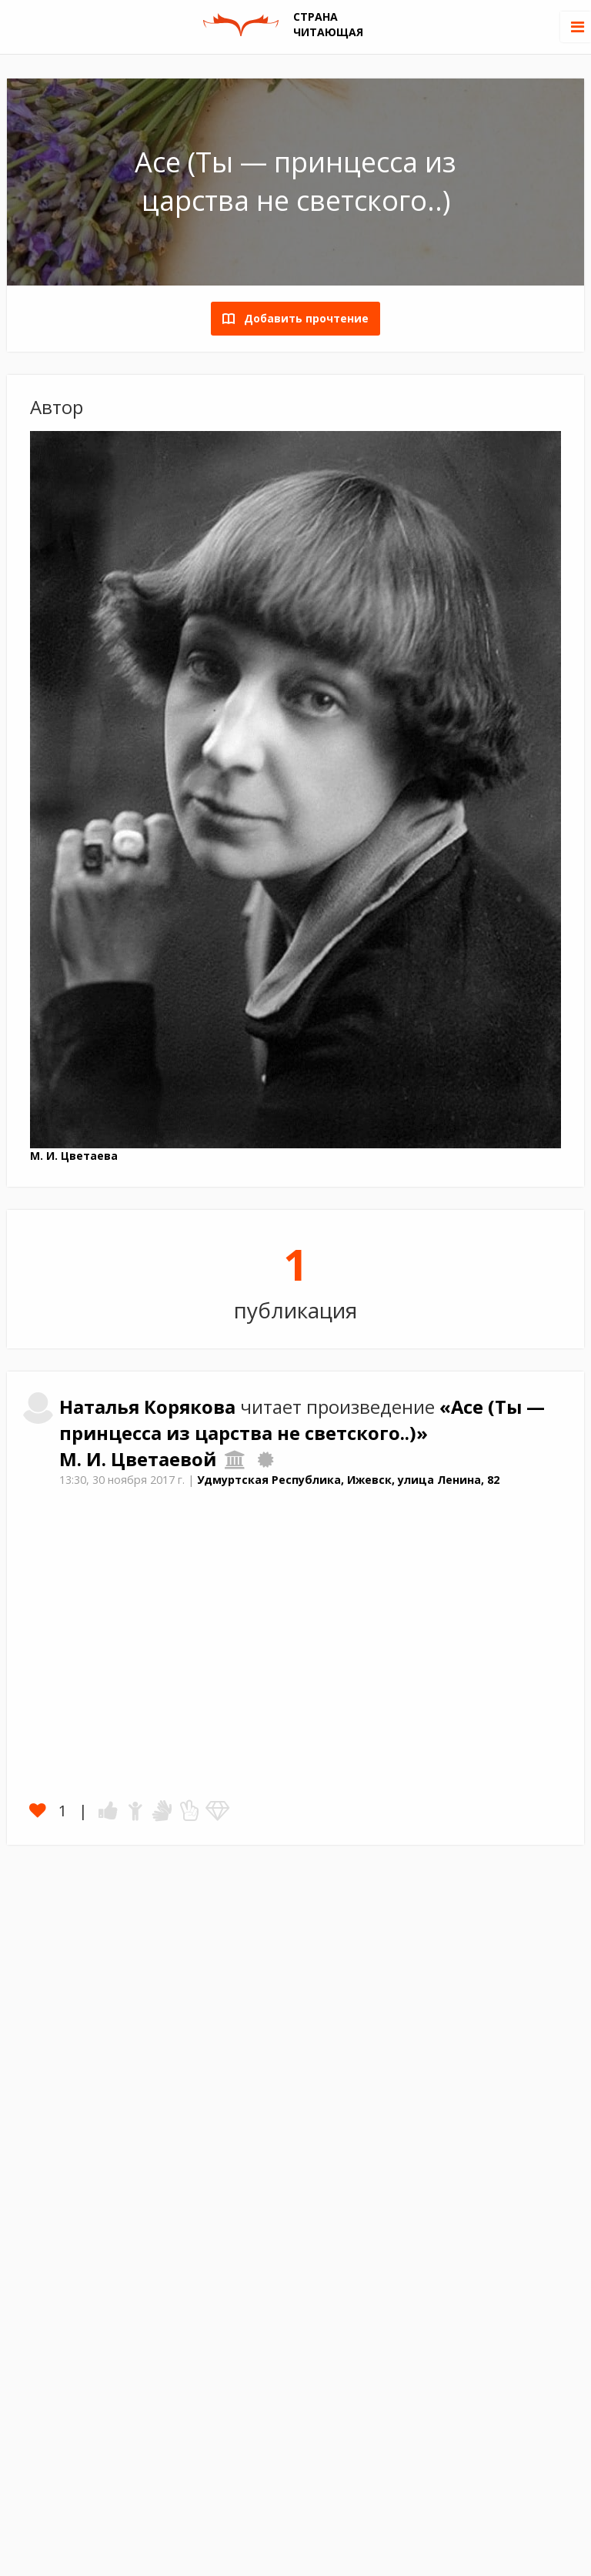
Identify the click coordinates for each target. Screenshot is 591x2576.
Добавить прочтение (302, 318)
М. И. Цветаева (74, 1155)
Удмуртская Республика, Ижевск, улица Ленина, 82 (348, 1479)
